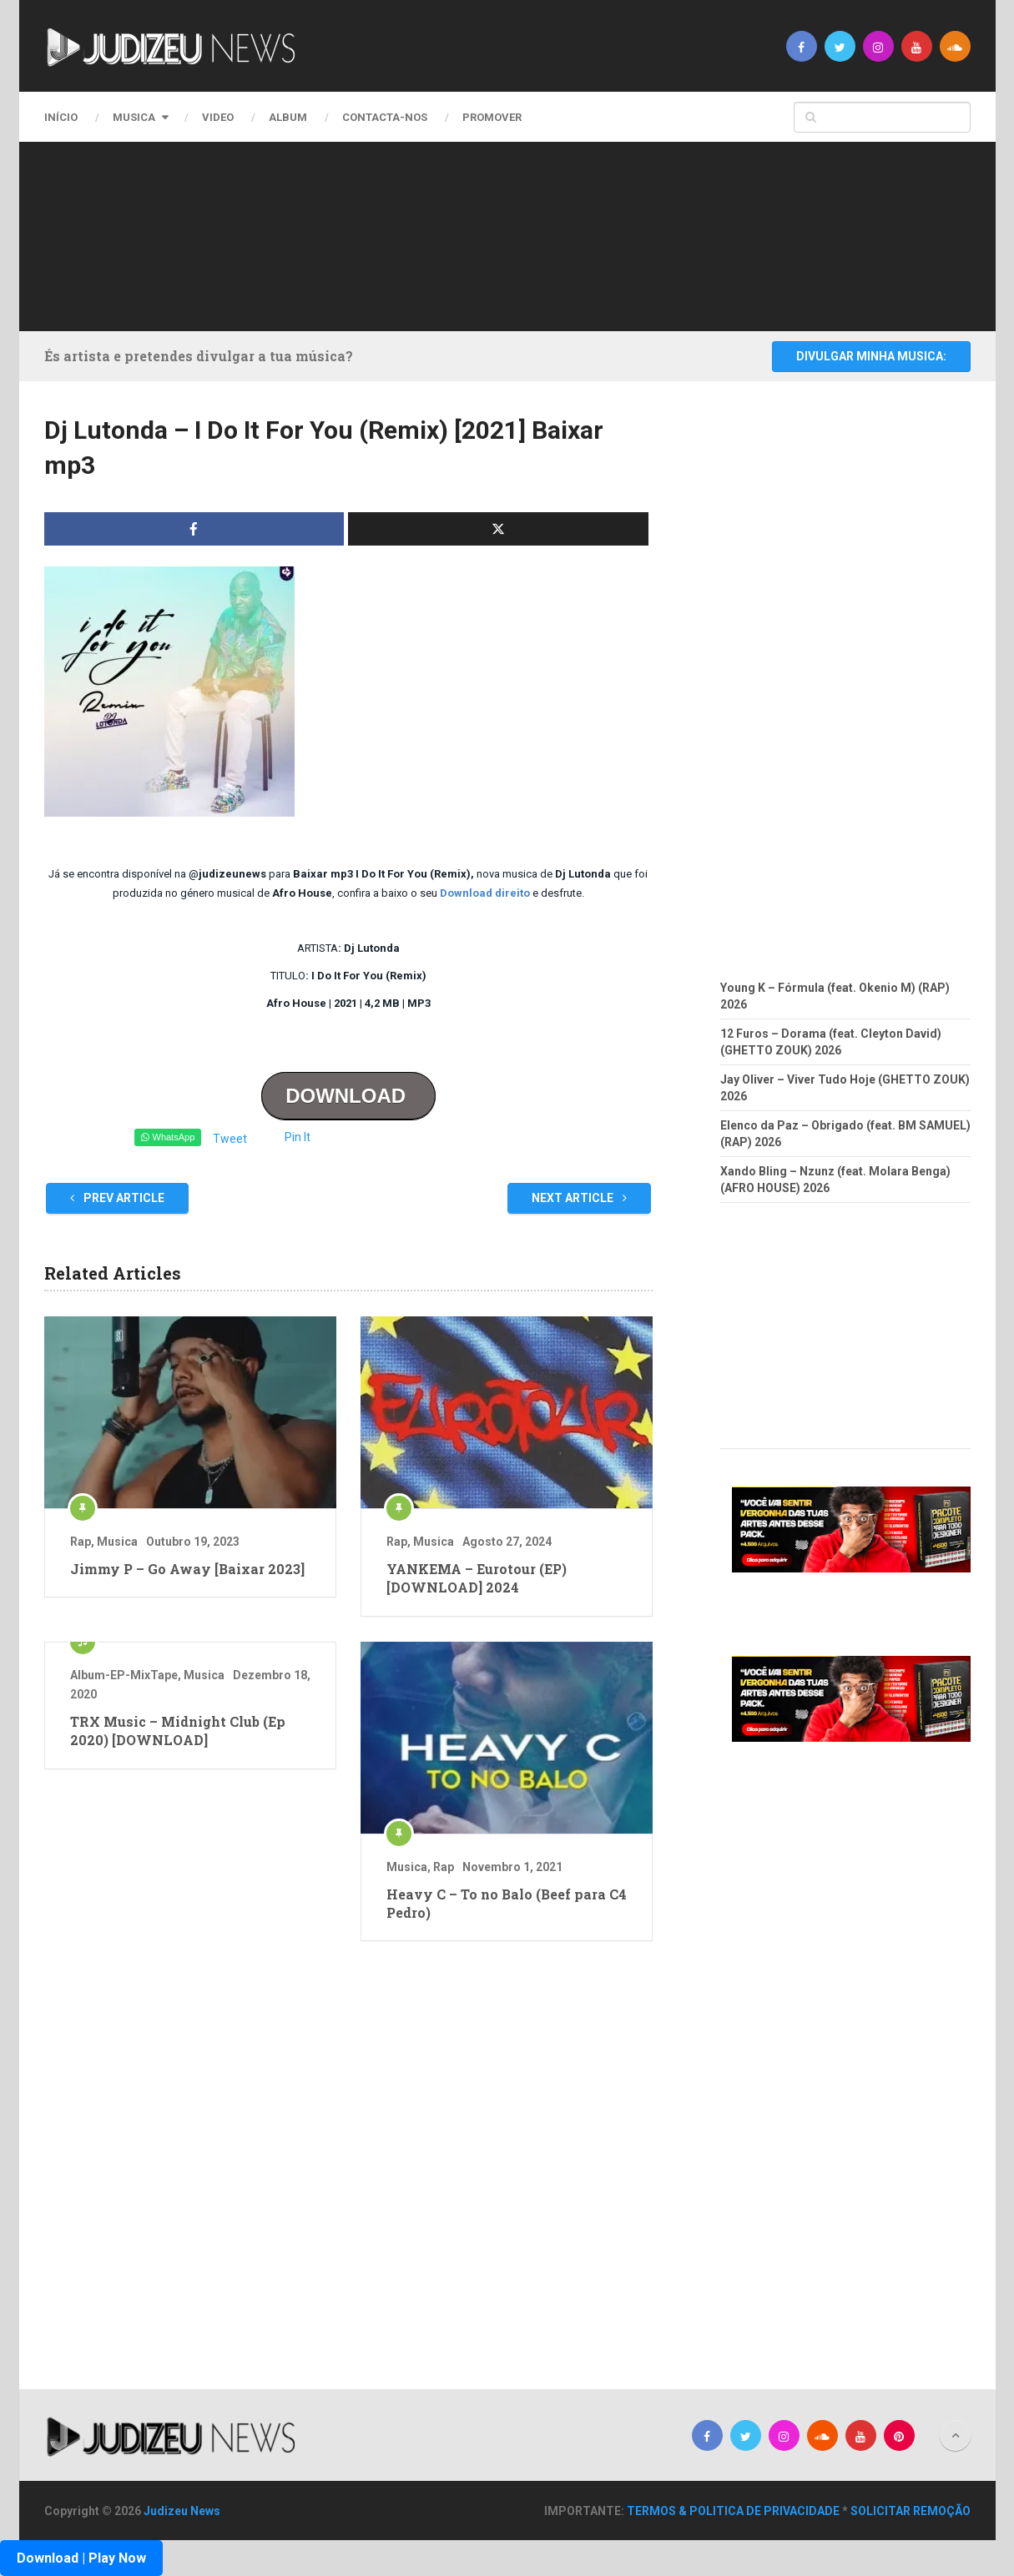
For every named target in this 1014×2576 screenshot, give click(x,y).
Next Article (579, 1198)
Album (288, 117)
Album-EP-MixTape (124, 1675)
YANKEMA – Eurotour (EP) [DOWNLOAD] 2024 (476, 1578)
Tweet (230, 1138)
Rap (80, 1541)
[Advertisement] (503, 233)
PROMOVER (492, 117)
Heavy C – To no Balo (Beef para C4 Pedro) (506, 1903)
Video (218, 117)
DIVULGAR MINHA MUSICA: (871, 356)
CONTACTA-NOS (384, 117)
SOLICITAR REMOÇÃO (910, 2511)
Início (61, 117)
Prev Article (117, 1198)
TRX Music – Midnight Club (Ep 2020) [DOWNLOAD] (177, 1730)
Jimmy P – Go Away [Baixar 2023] (187, 1568)
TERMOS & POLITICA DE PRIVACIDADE (733, 2511)
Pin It (297, 1137)
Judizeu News (182, 2511)
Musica (134, 117)
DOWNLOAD (348, 1095)
